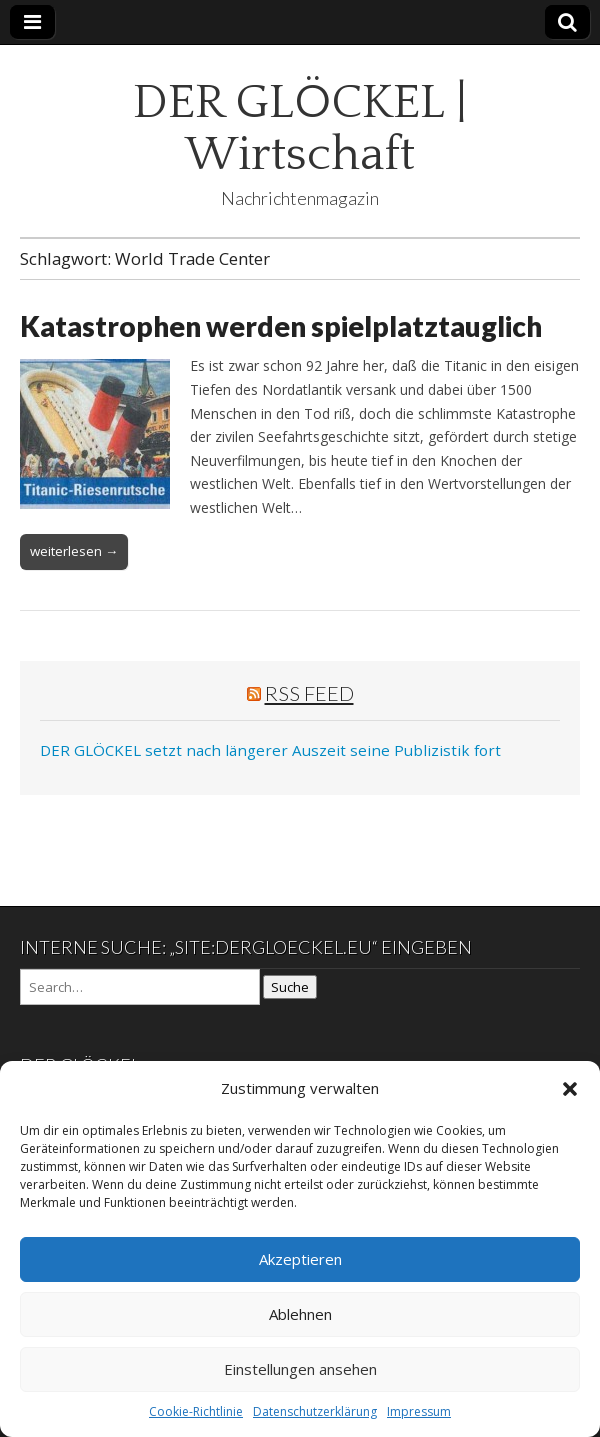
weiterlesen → (74, 551)
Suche (290, 987)
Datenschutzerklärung (315, 1411)
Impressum (419, 1411)
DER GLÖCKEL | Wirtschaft (300, 128)
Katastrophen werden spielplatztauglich (281, 326)
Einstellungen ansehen (300, 1369)
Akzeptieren (300, 1259)
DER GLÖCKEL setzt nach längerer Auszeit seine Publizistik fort (270, 750)
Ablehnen (300, 1314)
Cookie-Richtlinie (196, 1411)
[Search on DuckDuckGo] (140, 987)
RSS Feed (309, 693)
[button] (570, 1089)
